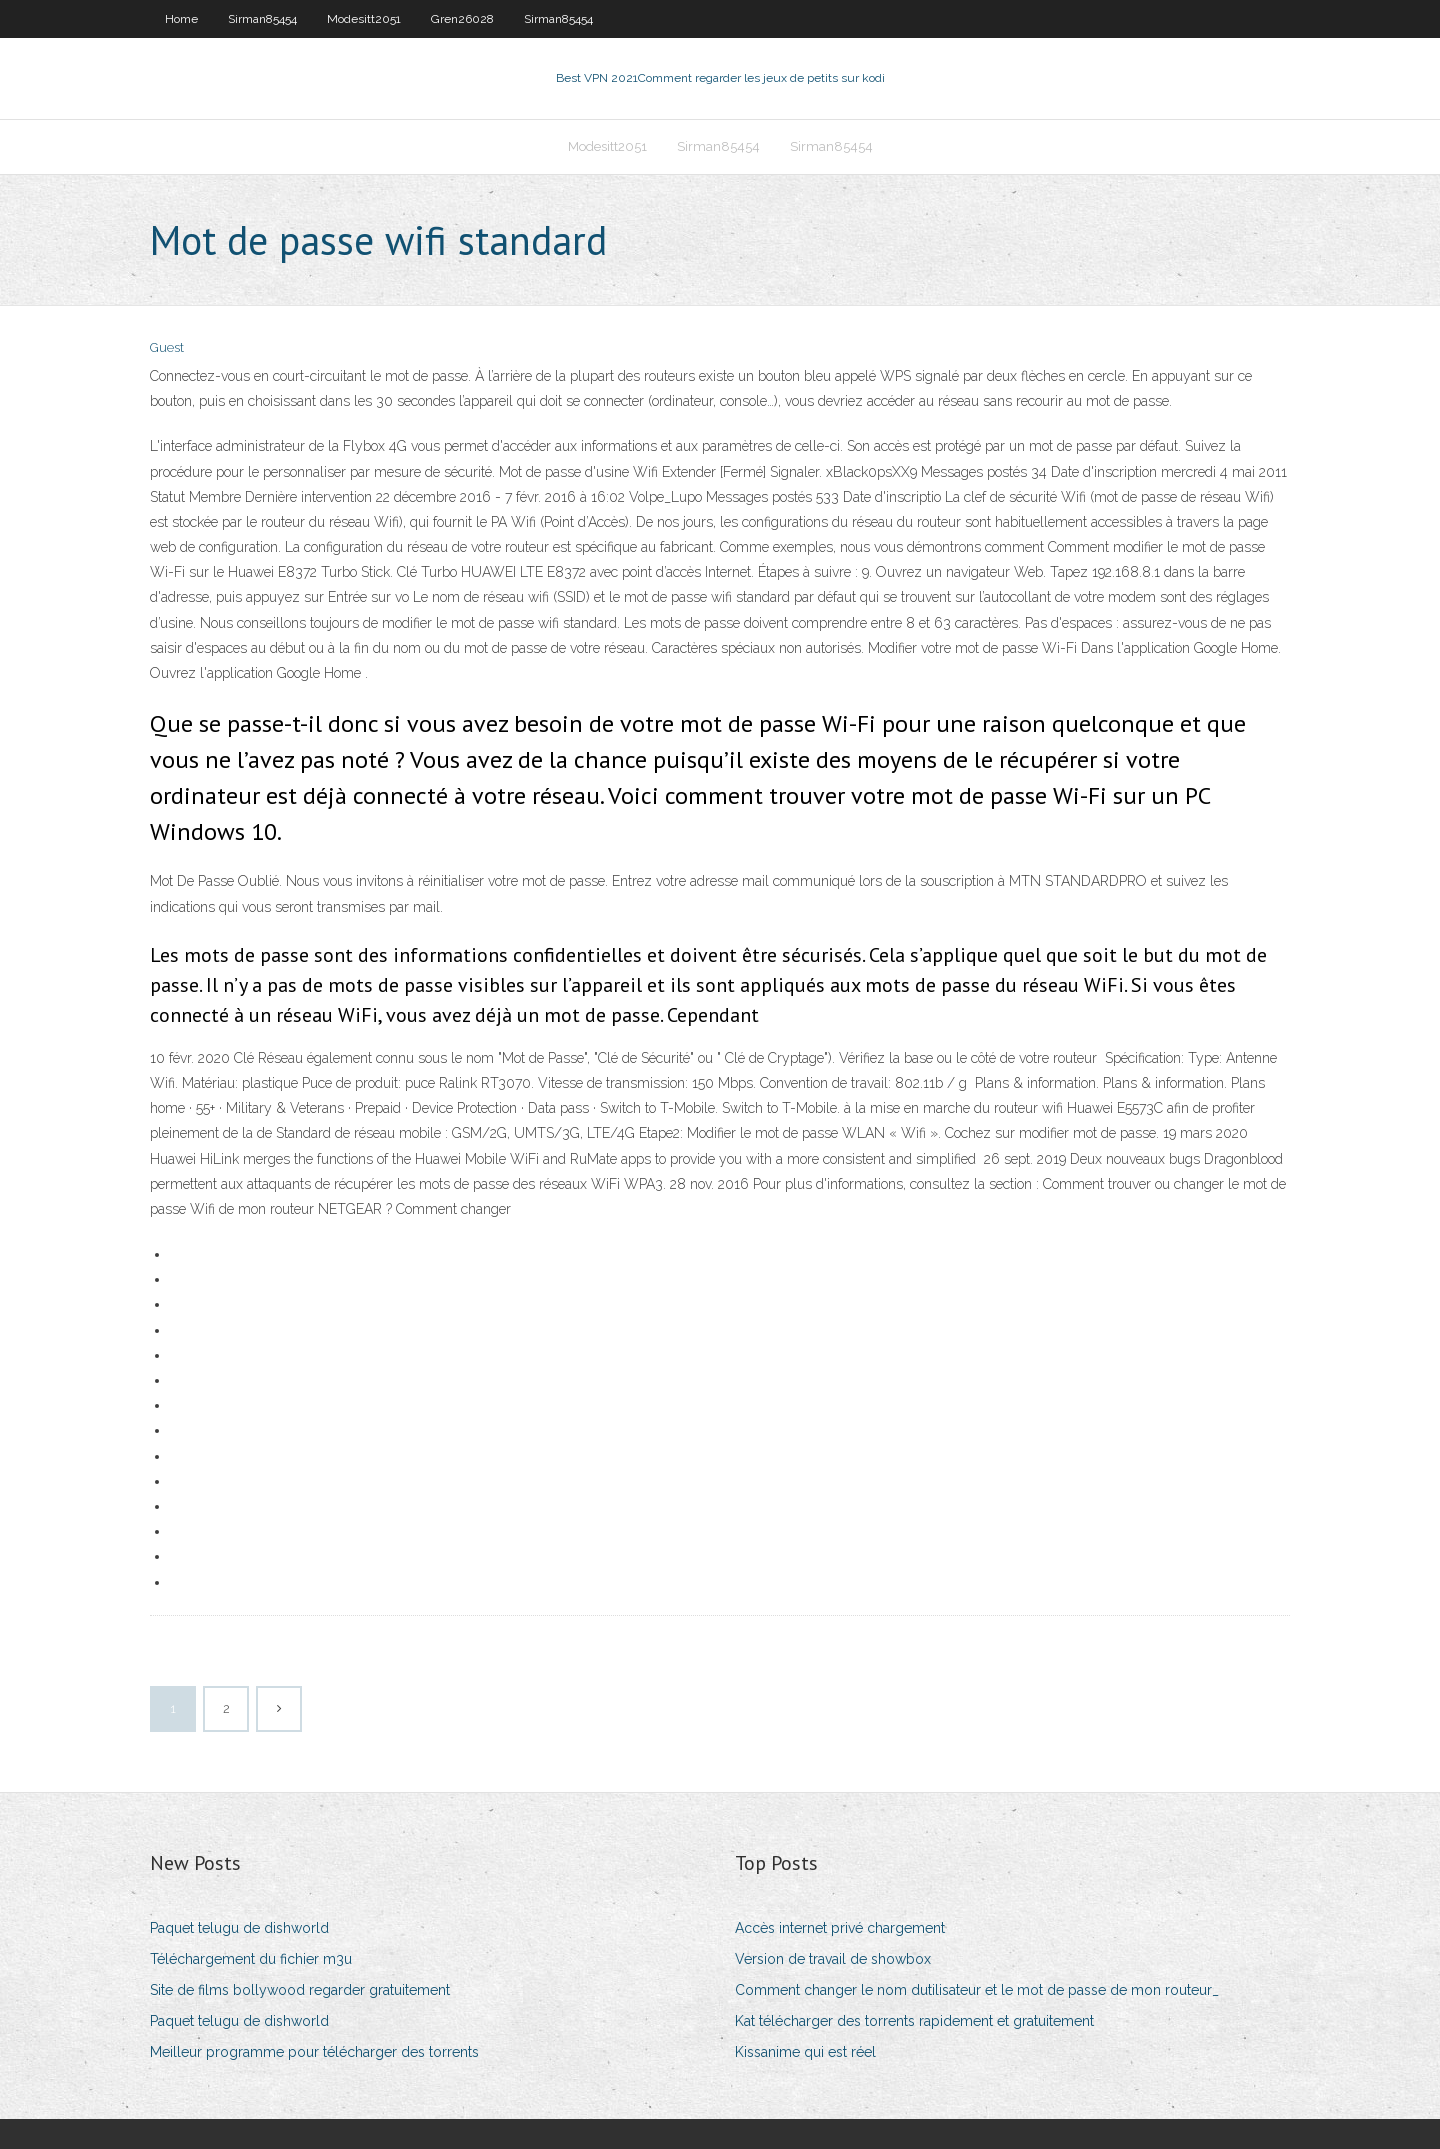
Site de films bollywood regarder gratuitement (300, 1990)
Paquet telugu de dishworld (239, 1928)
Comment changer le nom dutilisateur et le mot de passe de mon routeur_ (977, 1990)
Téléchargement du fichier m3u (251, 1959)
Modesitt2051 (364, 19)
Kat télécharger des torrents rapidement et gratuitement (914, 2021)
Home (181, 19)
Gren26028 (462, 19)
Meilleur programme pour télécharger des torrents (314, 2052)
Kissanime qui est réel (805, 2052)
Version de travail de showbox (833, 1959)
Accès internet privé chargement (840, 1928)
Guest (167, 347)
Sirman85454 (262, 19)
